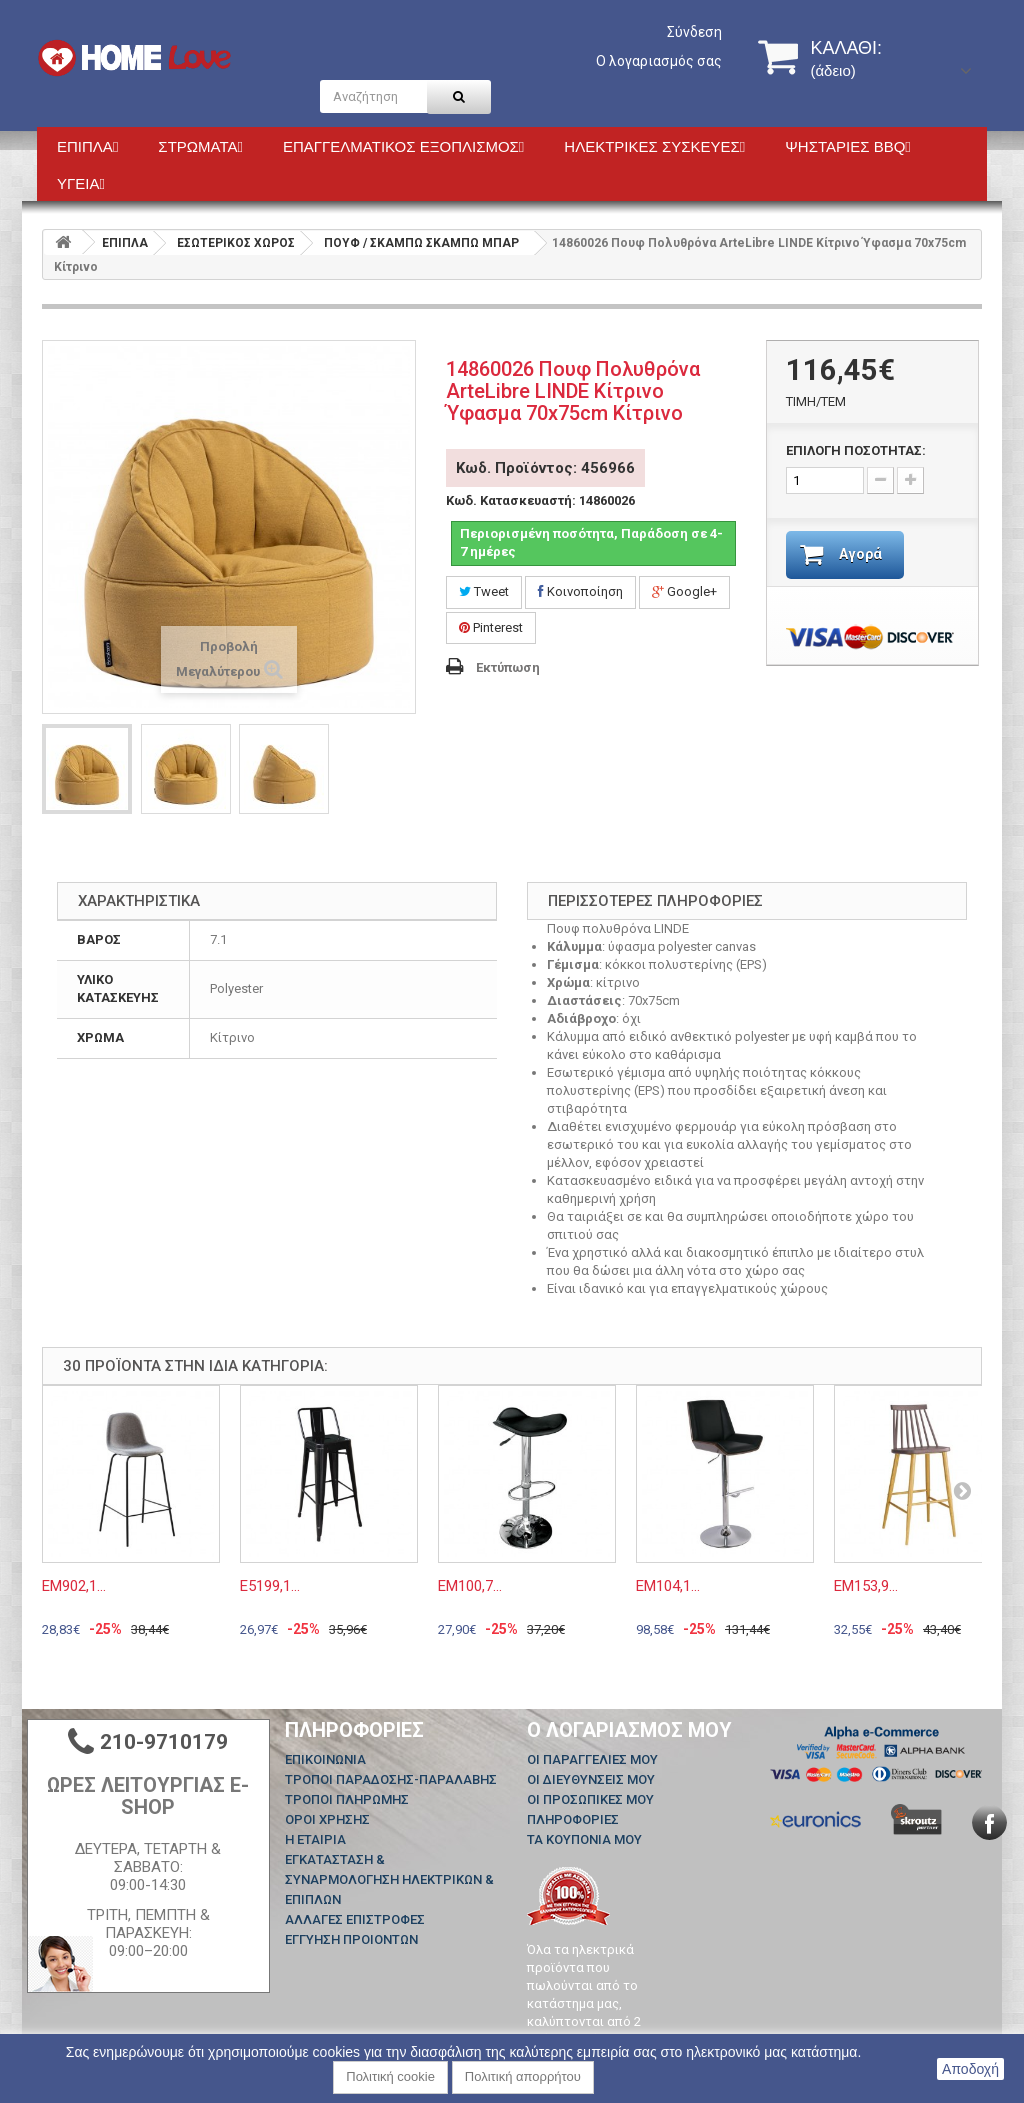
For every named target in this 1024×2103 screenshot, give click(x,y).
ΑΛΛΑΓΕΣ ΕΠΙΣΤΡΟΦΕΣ (355, 1919)
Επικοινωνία (325, 1759)
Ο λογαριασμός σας (659, 61)
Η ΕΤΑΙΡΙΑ (315, 1839)
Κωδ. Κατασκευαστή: (511, 500)
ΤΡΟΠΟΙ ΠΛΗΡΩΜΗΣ (347, 1799)
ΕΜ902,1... (74, 1586)
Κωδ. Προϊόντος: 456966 (545, 468)
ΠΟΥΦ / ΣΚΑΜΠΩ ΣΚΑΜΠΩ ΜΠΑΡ (421, 243)
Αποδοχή (970, 2069)
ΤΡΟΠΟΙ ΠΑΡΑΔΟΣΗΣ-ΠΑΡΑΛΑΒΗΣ (391, 1779)
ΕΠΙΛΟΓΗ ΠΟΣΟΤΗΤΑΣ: (856, 450)
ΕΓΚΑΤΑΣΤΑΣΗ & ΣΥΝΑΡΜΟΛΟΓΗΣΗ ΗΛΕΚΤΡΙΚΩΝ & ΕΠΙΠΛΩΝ (389, 1879)
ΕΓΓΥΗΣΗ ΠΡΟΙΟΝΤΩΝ (351, 1939)
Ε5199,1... (270, 1586)
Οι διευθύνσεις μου (591, 1779)
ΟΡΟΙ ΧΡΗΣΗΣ (327, 1819)
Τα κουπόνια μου (584, 1839)
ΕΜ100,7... (470, 1586)
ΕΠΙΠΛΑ (125, 243)
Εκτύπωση (508, 667)
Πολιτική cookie (390, 2076)
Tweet (484, 591)
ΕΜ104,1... (668, 1586)
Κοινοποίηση (580, 591)
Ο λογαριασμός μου (629, 1730)
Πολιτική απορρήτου (523, 2076)
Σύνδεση (694, 32)
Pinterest (491, 627)
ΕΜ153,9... (866, 1586)
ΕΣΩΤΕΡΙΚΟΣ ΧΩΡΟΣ (236, 243)
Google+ (684, 591)
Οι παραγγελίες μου (592, 1759)
